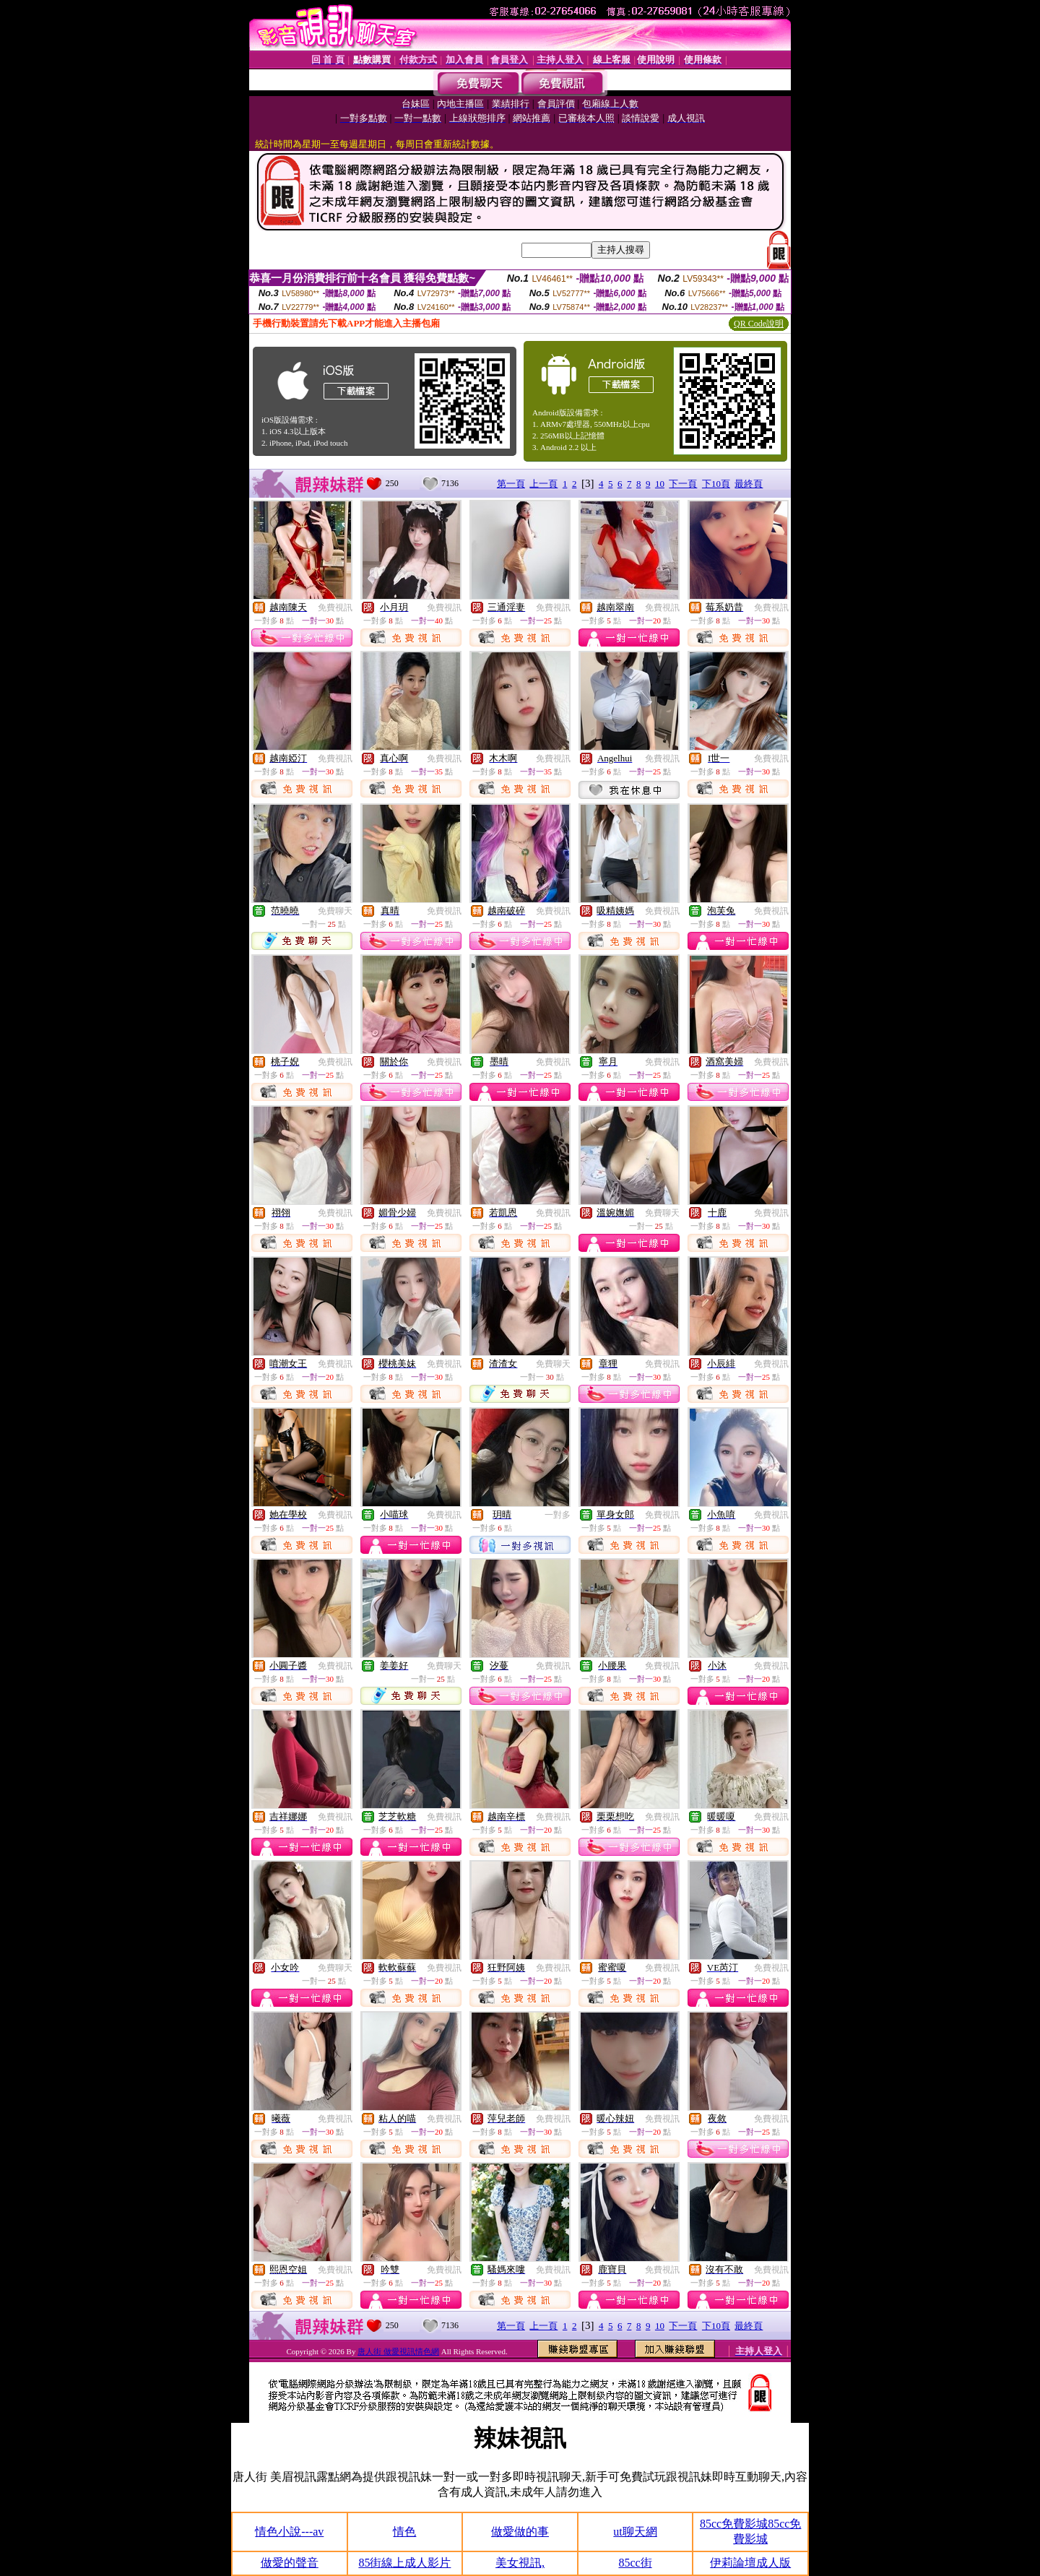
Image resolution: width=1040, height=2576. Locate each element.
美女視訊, (520, 2562)
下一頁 (683, 483)
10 (659, 483)
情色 (404, 2531)
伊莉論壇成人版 (750, 2562)
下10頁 (716, 483)
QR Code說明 (759, 324)
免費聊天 (335, 911)
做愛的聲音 (289, 2562)
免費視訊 (335, 607)
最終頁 (748, 483)
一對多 (558, 1515)
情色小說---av (289, 2531)
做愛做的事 (520, 2531)
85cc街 (634, 2562)
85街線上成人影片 (404, 2562)
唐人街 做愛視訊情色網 (398, 2351)
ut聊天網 (634, 2531)
